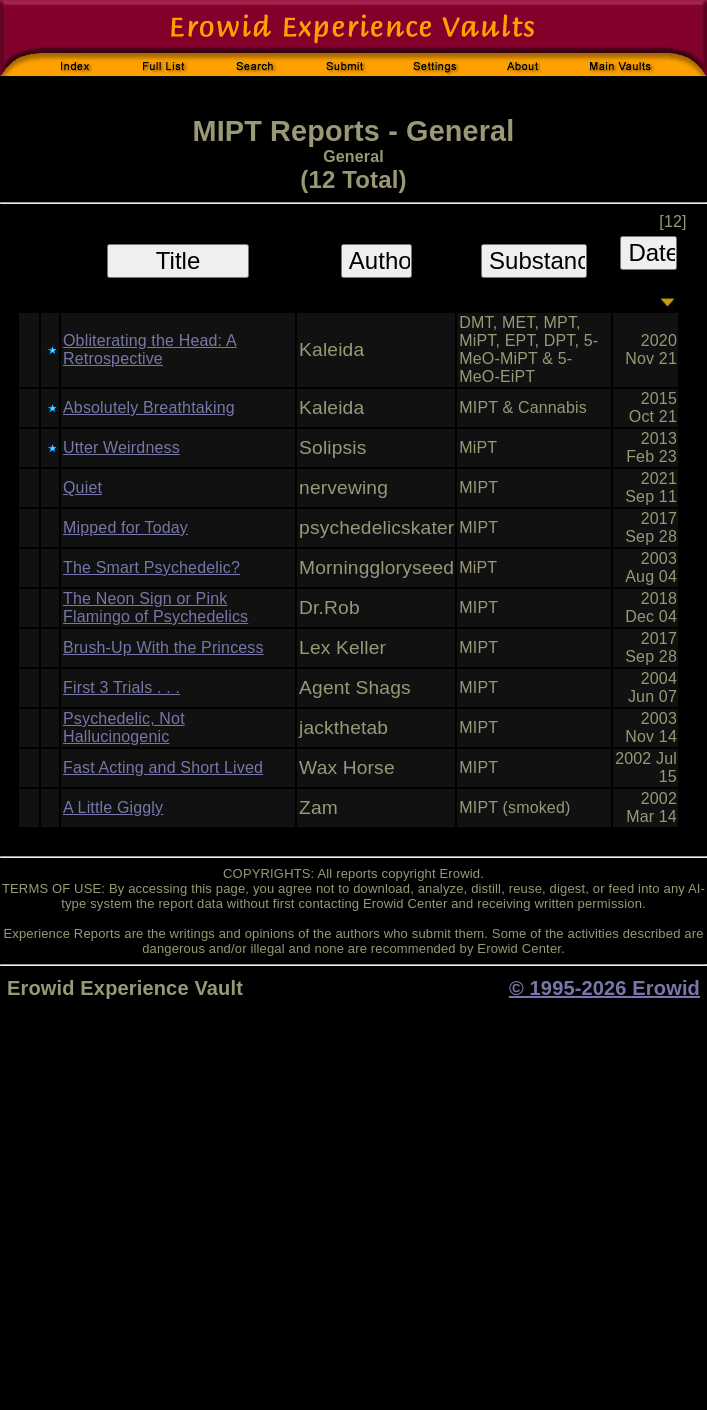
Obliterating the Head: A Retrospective (150, 349)
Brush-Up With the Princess (163, 647)
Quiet (82, 487)
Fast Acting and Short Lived (163, 767)
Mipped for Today (125, 527)
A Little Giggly (113, 807)
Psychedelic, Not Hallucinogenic (124, 727)
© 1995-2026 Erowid (604, 988)
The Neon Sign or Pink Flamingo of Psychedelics (155, 607)
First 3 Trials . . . (121, 687)
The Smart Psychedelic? (151, 567)
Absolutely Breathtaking (149, 407)
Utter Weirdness (121, 447)
